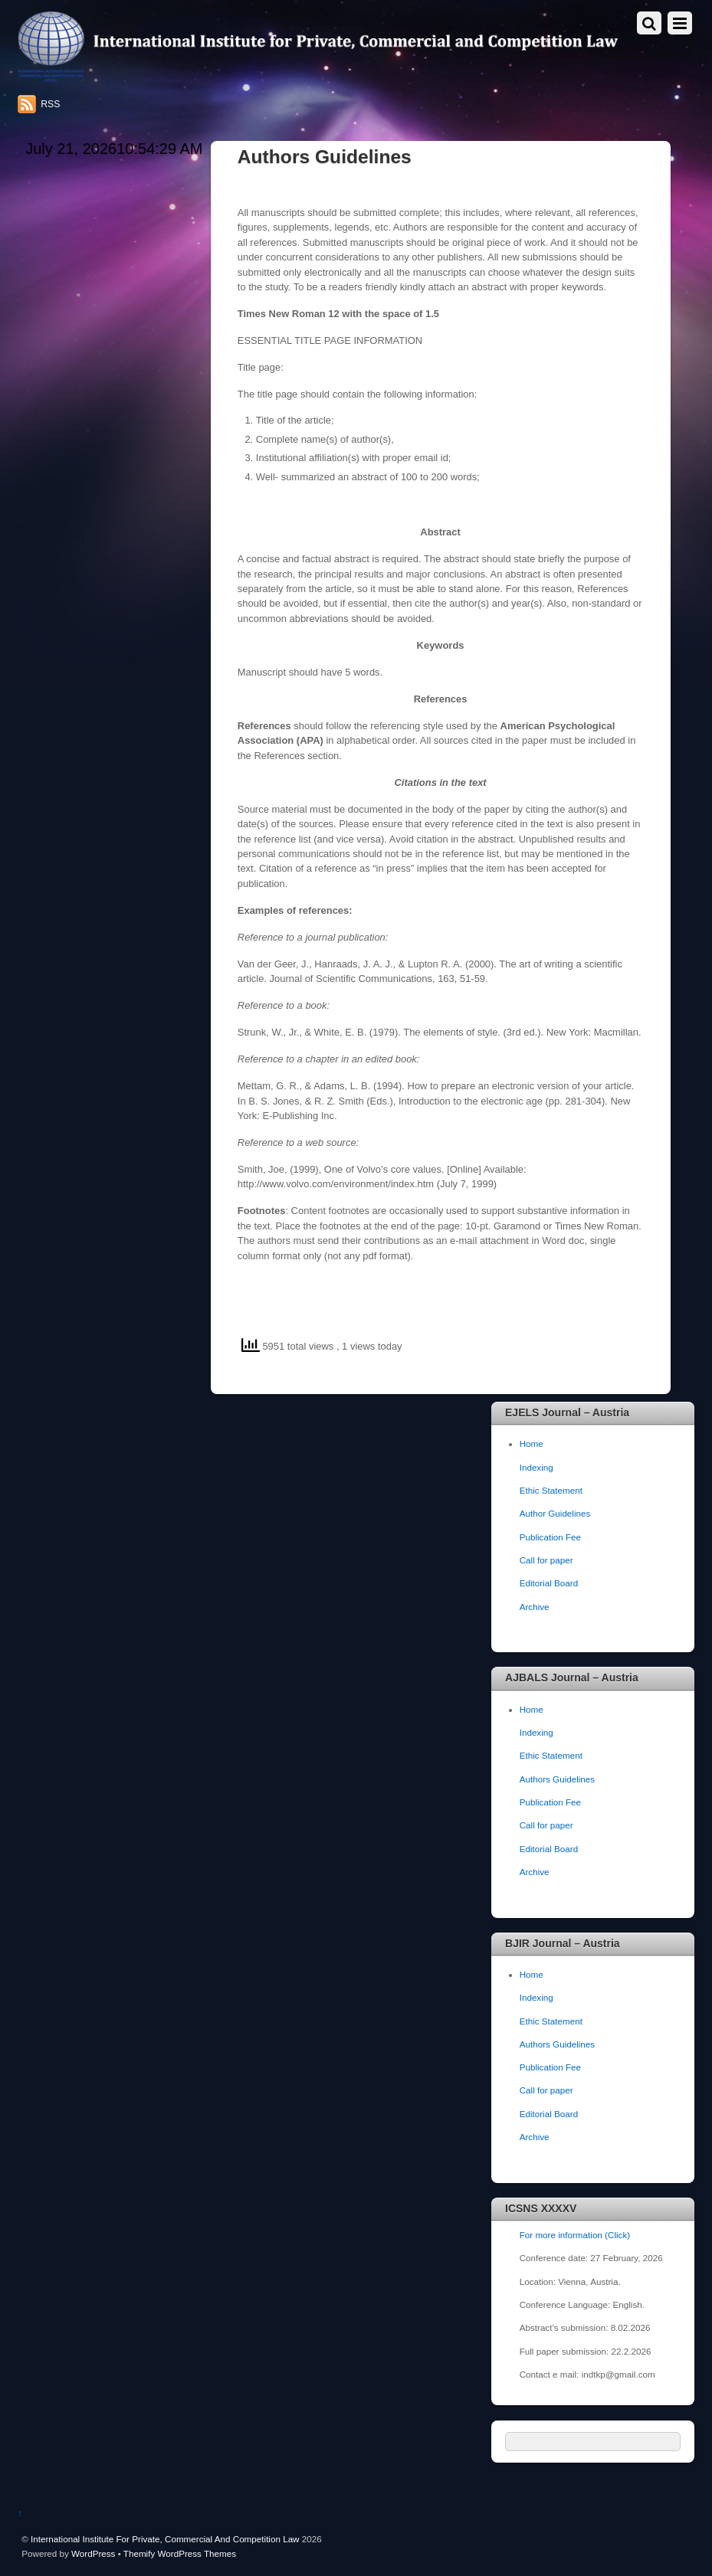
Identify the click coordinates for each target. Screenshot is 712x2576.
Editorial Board (549, 1583)
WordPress (93, 2553)
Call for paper (546, 1560)
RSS (50, 104)
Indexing (536, 1467)
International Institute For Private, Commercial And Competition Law (165, 2539)
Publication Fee (550, 1537)
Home (531, 1443)
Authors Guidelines (558, 1779)
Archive (535, 1607)
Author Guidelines (555, 1513)
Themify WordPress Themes (179, 2553)
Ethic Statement (551, 1490)
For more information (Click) (575, 2235)
